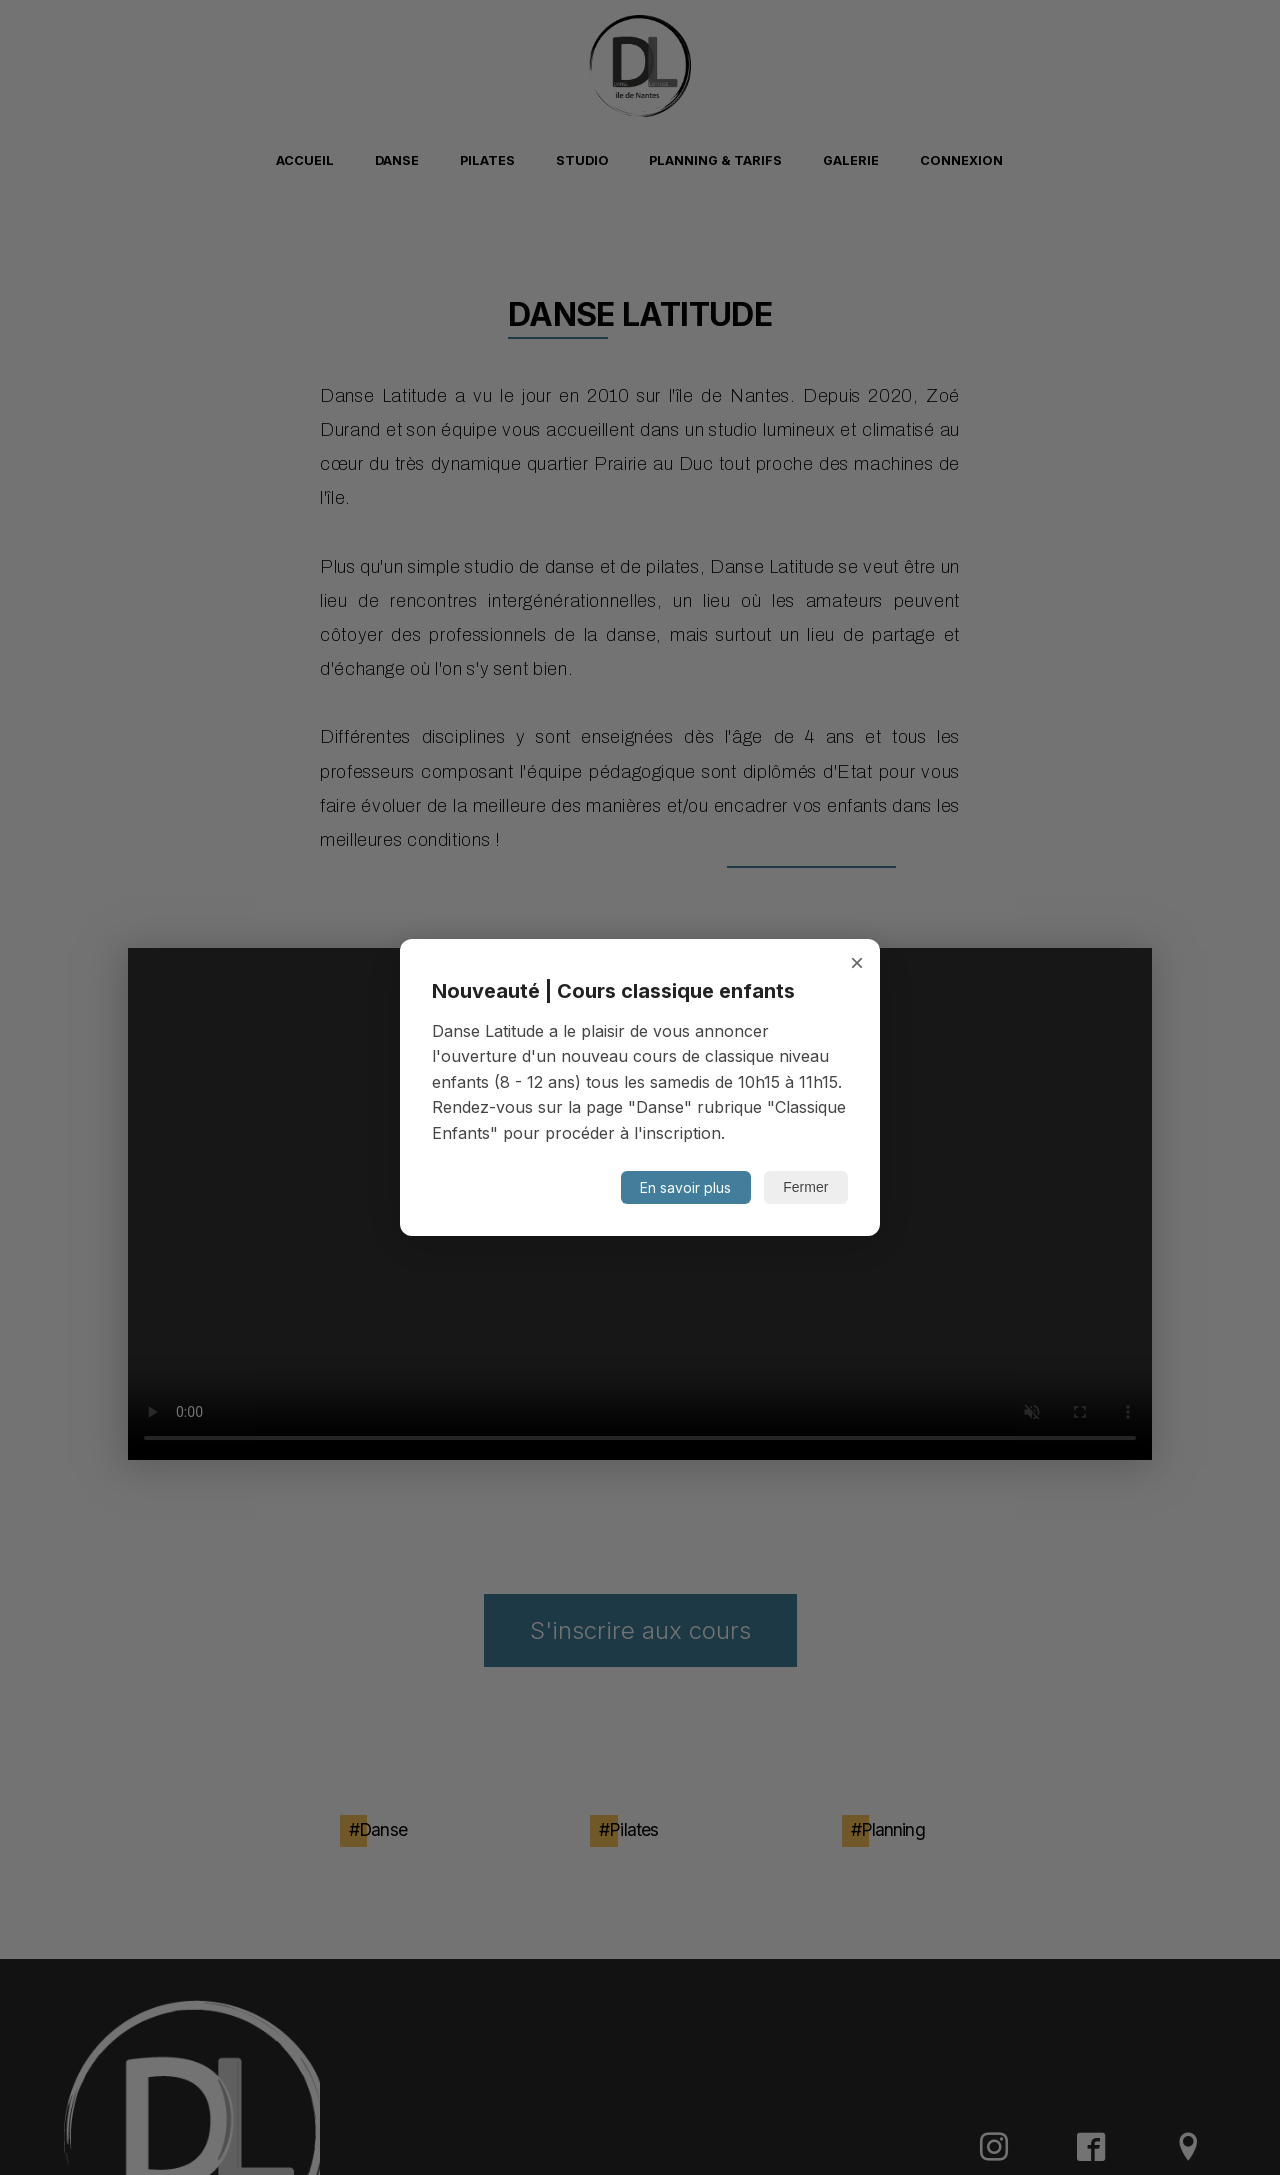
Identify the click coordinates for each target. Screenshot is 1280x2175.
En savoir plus (685, 1187)
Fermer (805, 1187)
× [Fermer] (857, 963)
